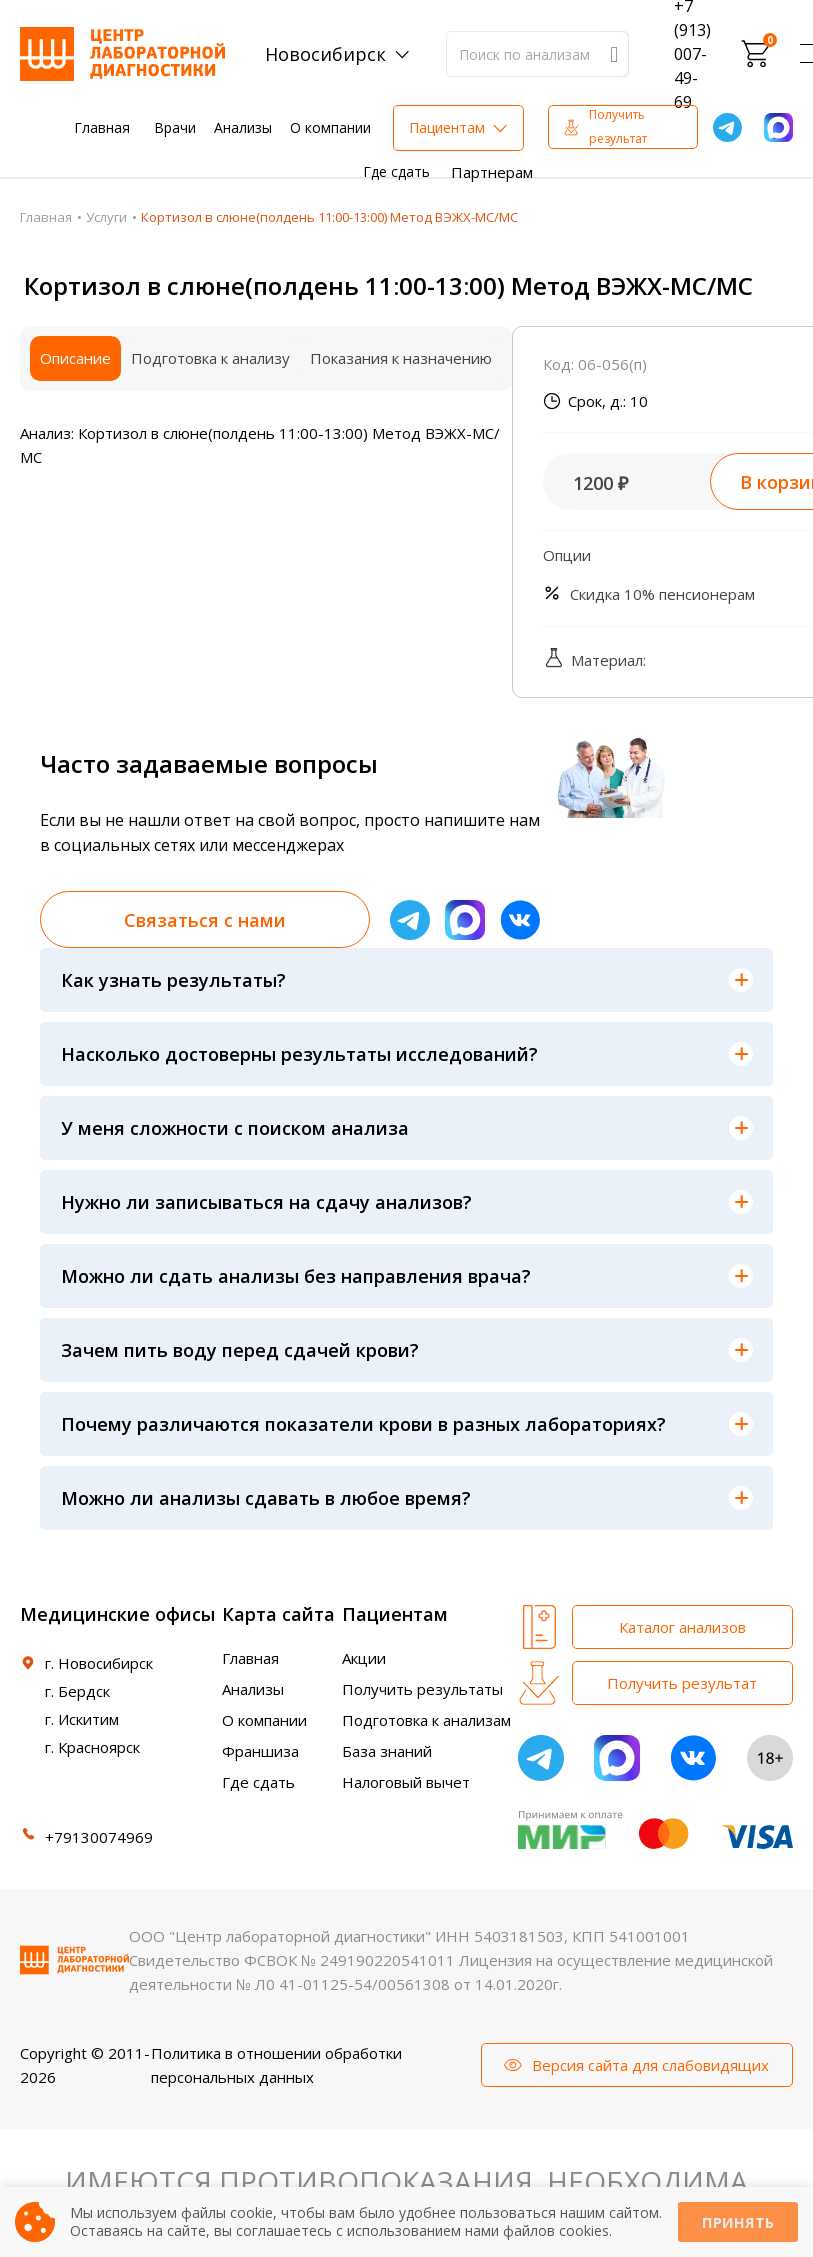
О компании (330, 127)
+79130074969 (99, 1837)
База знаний (387, 1751)
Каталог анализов (682, 1627)
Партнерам (492, 172)
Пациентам (447, 127)
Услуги (106, 217)
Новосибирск (325, 54)
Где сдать (396, 171)
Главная (102, 127)
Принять (738, 2222)
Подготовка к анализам (426, 1720)
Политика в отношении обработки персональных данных (276, 2065)
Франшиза (260, 1751)
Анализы (243, 127)
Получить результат (618, 126)
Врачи (175, 127)
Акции (364, 1658)
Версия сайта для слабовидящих (650, 2065)
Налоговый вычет (406, 1782)
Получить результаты (422, 1689)
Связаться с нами (205, 920)
